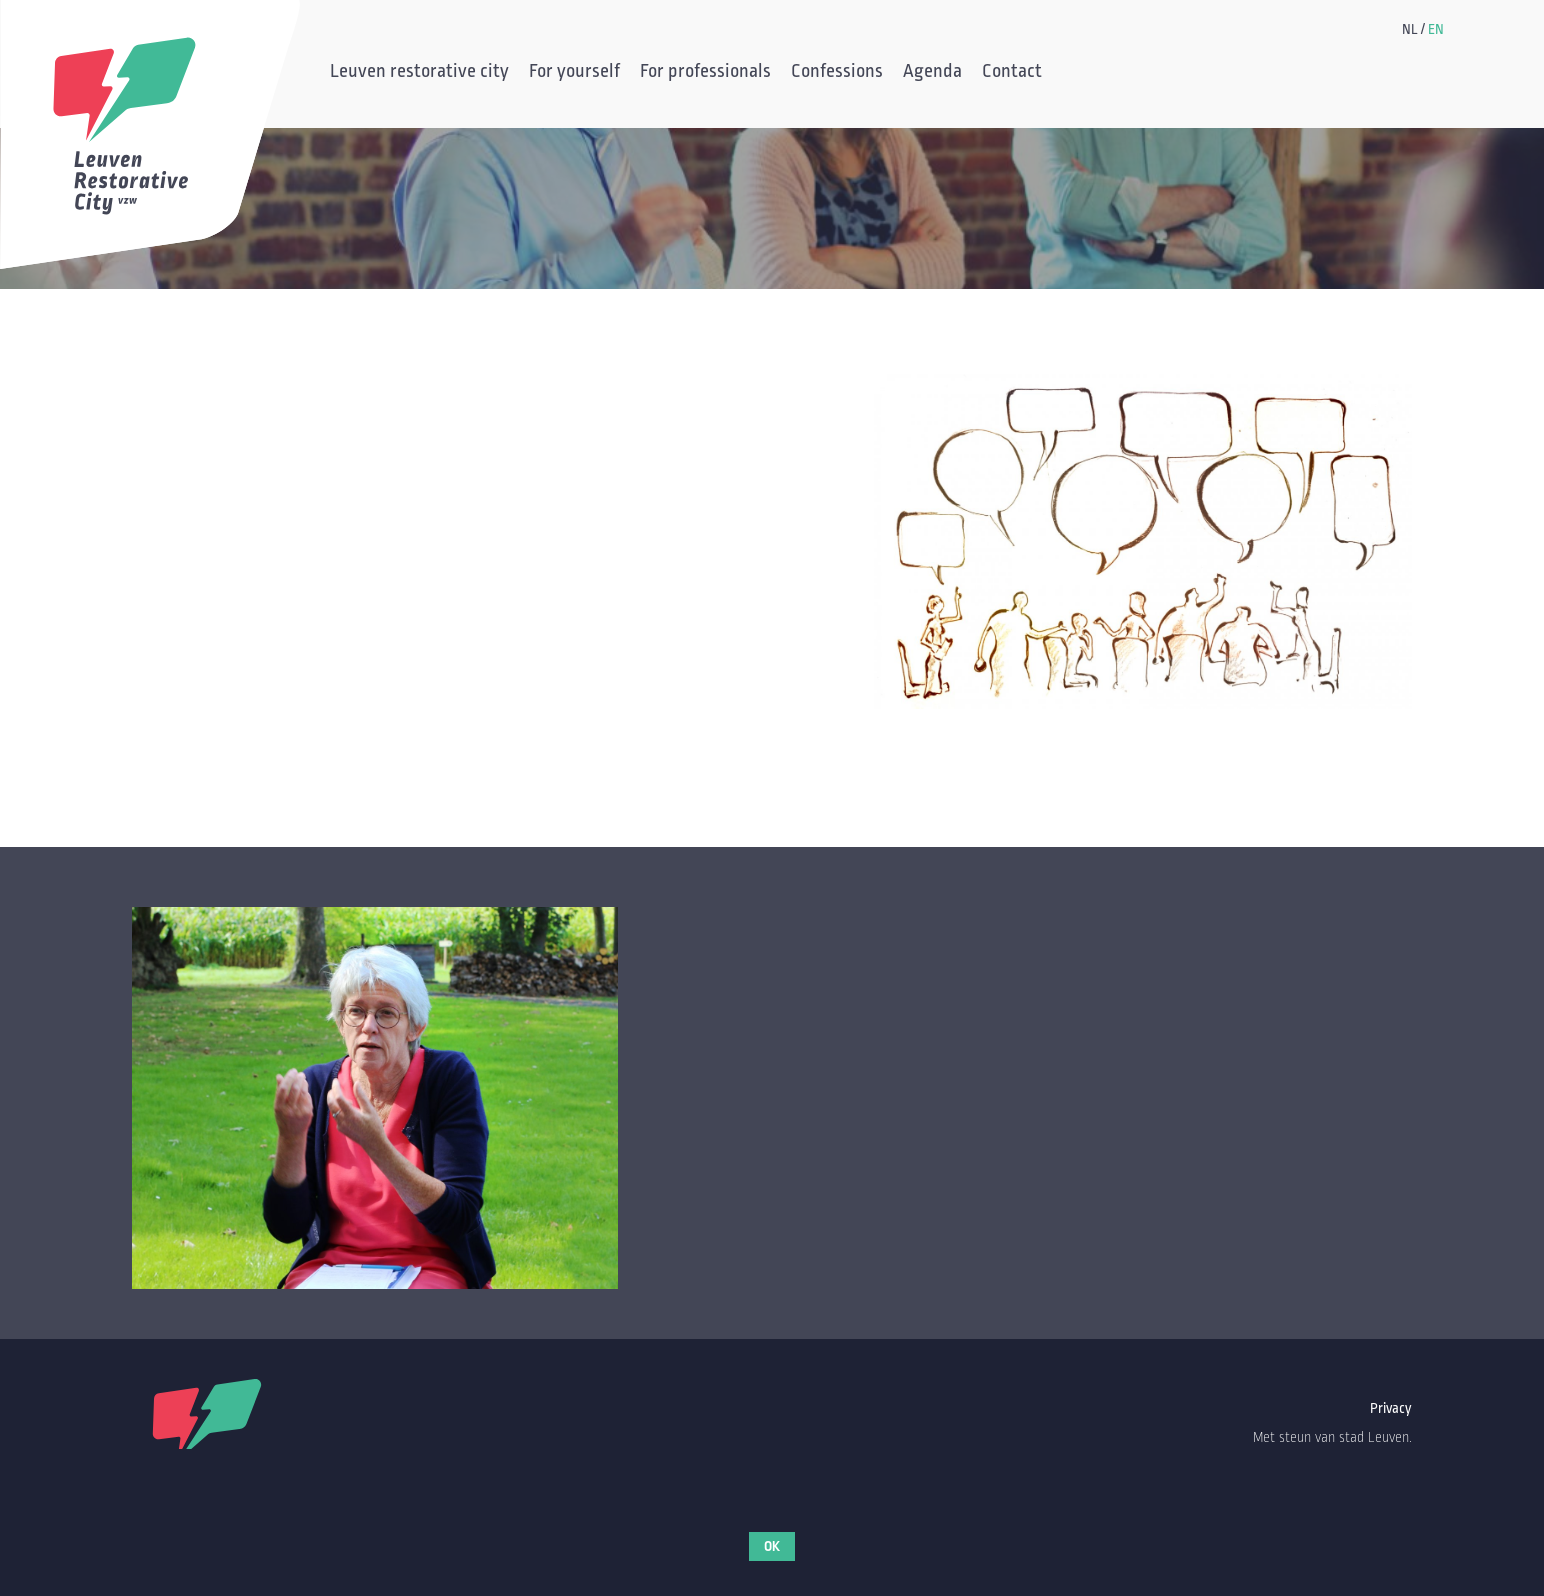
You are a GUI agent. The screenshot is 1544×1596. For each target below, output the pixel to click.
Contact (1012, 73)
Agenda (932, 73)
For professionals (705, 73)
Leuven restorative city (419, 73)
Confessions (837, 73)
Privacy (1391, 1408)
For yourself (574, 73)
